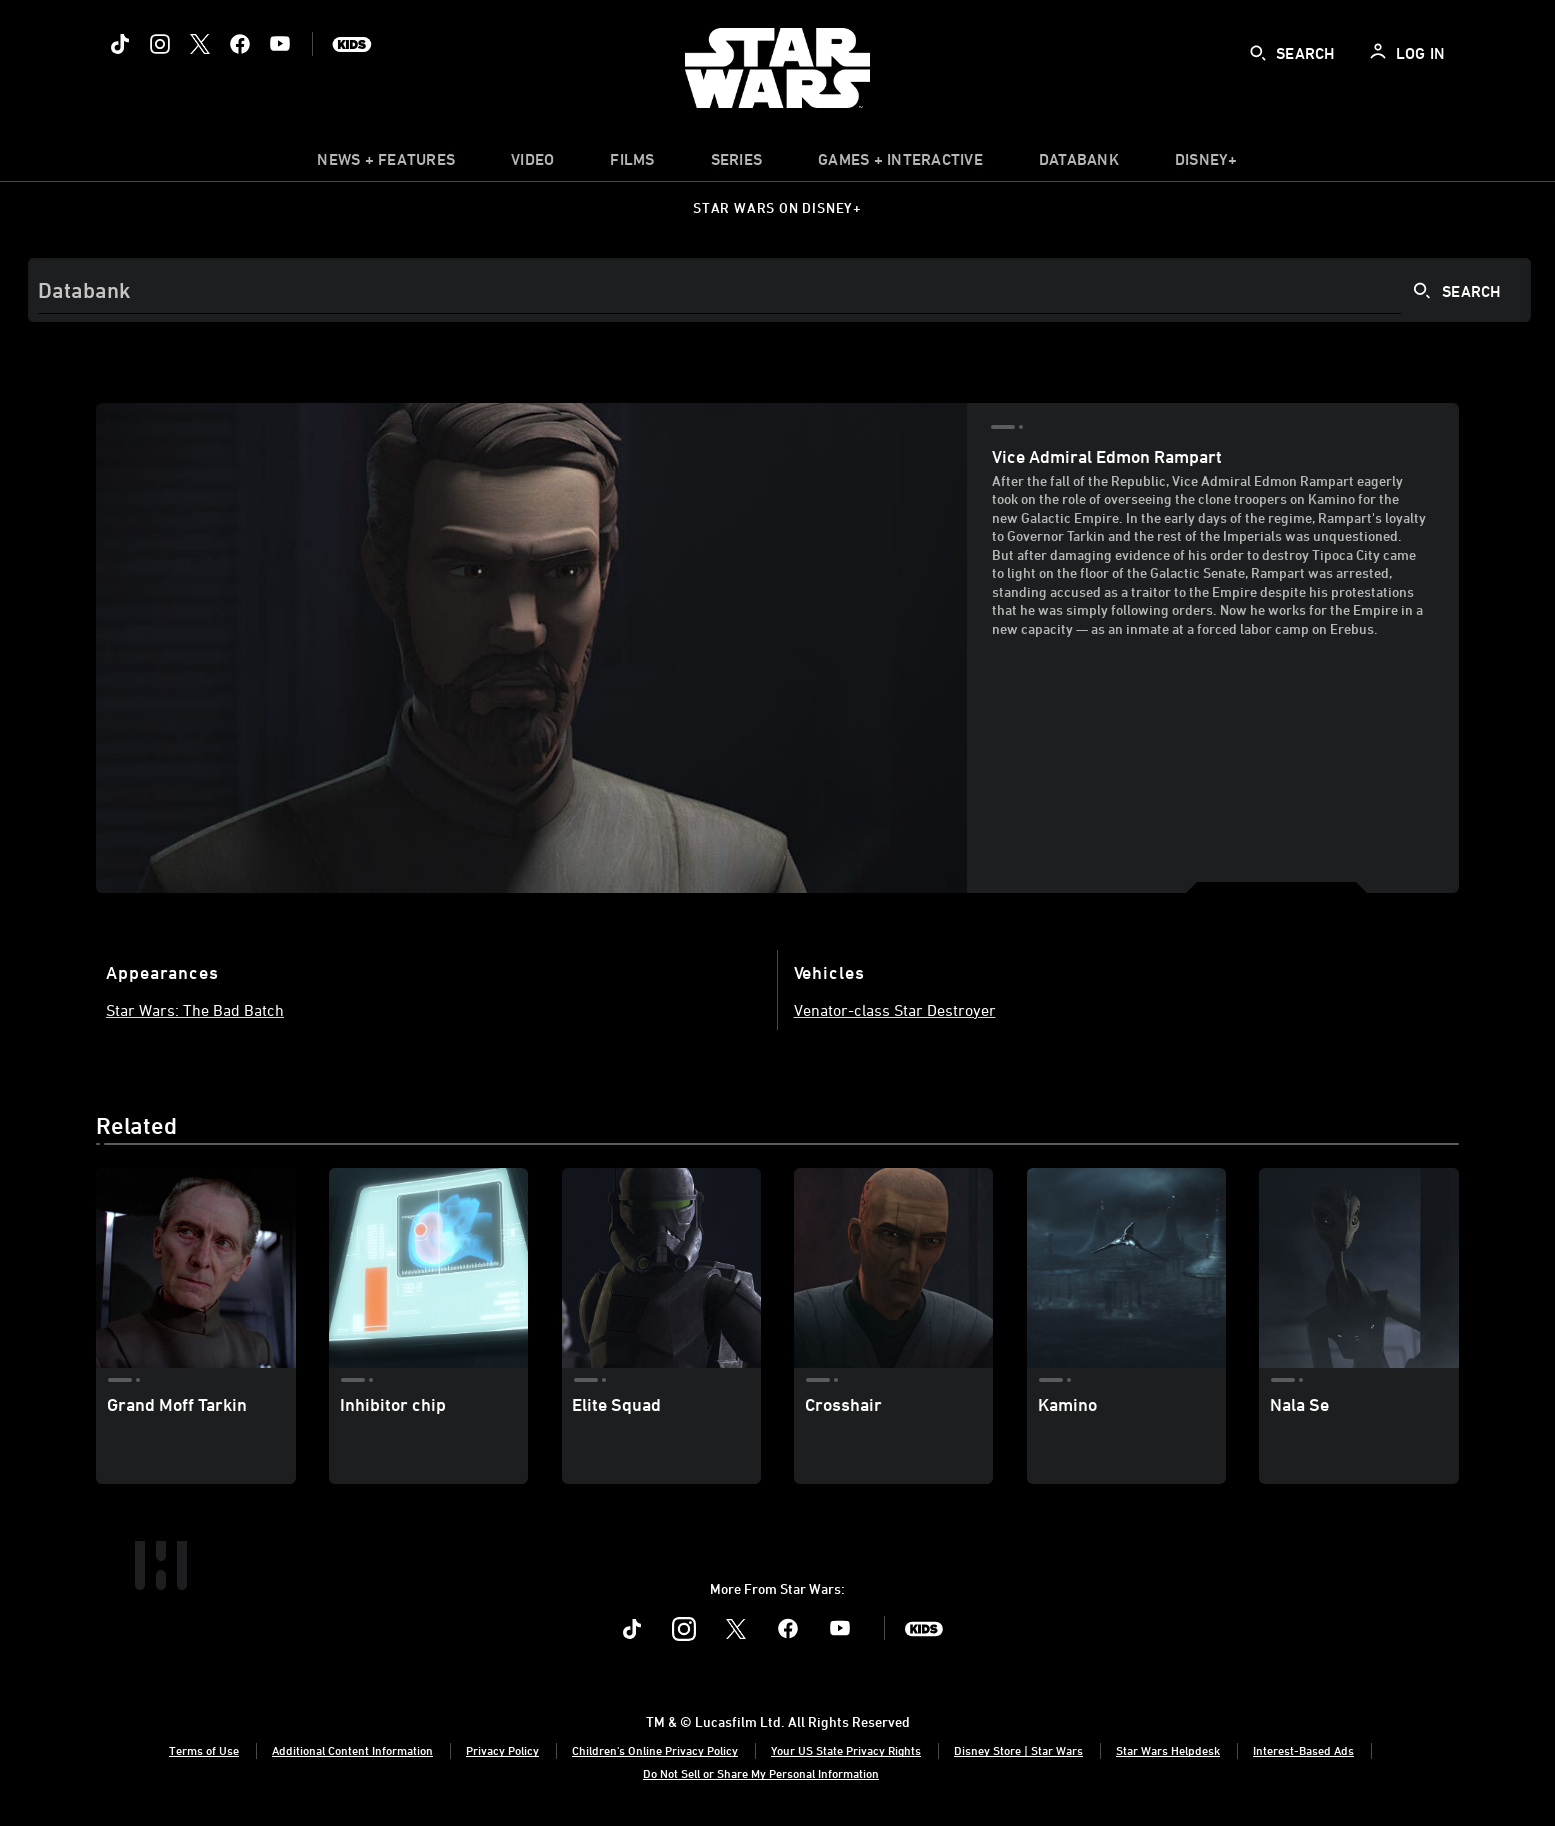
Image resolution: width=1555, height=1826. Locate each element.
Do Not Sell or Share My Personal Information (761, 1773)
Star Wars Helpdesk (1168, 1750)
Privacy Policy (502, 1750)
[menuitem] (532, 164)
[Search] (779, 290)
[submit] (1258, 53)
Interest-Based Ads (1303, 1750)
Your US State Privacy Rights (846, 1750)
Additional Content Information (352, 1750)
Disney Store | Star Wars (1018, 1750)
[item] (386, 164)
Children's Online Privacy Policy (655, 1750)
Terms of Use (204, 1750)
